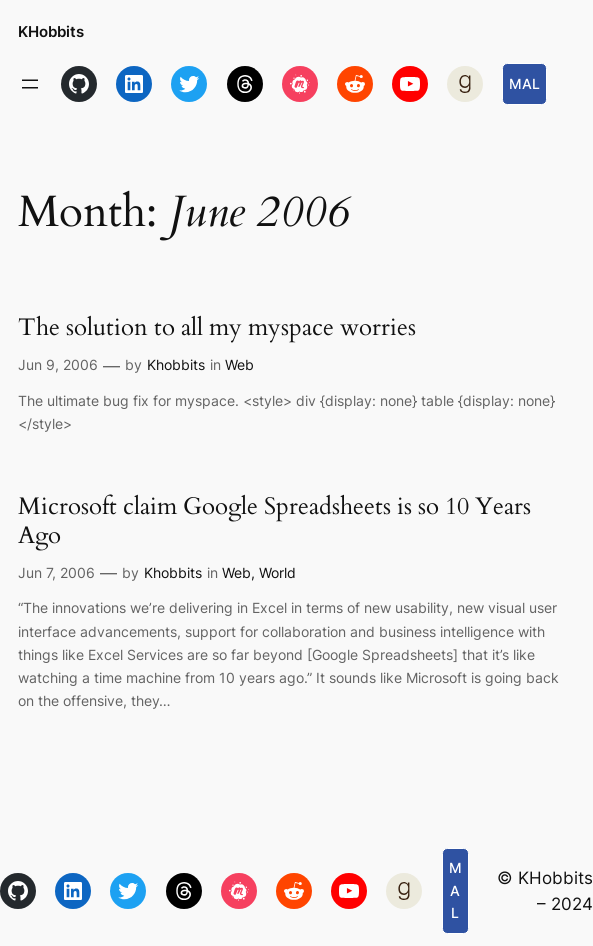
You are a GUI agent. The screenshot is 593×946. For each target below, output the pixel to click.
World (277, 572)
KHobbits (51, 31)
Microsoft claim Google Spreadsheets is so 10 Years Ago (274, 521)
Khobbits (176, 364)
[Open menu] (30, 84)
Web (239, 364)
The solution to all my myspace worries (217, 327)
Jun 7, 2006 (56, 572)
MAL (524, 83)
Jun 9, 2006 (58, 364)
